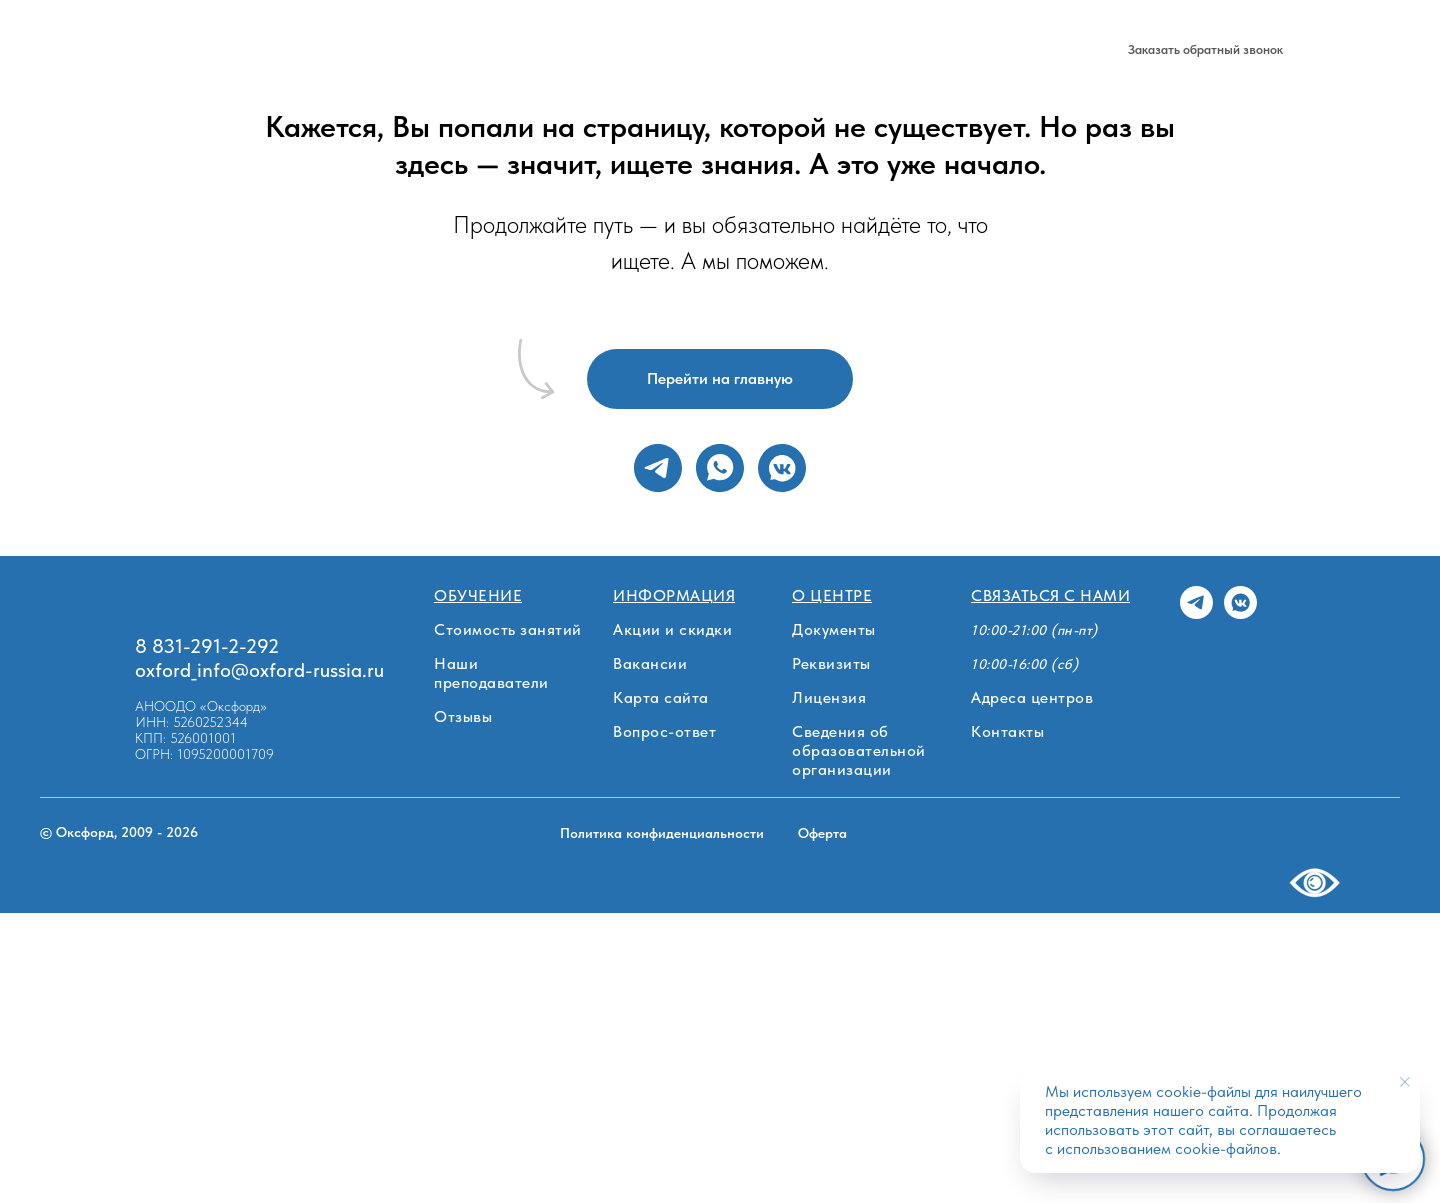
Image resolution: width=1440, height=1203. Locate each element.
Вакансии (650, 663)
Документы (834, 629)
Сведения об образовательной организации (859, 750)
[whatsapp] (720, 468)
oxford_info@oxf (205, 670)
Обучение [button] (193, 50)
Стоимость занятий (508, 629)
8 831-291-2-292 (924, 50)
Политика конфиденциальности (662, 833)
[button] (1205, 50)
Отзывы (463, 716)
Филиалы (298, 50)
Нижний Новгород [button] (623, 50)
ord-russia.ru (330, 670)
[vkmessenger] (782, 468)
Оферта (822, 833)
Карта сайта (661, 697)
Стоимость (392, 50)
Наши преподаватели (491, 673)
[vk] (1067, 50)
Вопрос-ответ (664, 731)
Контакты (1007, 731)
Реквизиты (831, 663)
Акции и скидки (672, 629)
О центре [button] (488, 50)
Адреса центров (1032, 697)
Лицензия (829, 697)
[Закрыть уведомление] (1405, 1082)
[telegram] (1023, 50)
